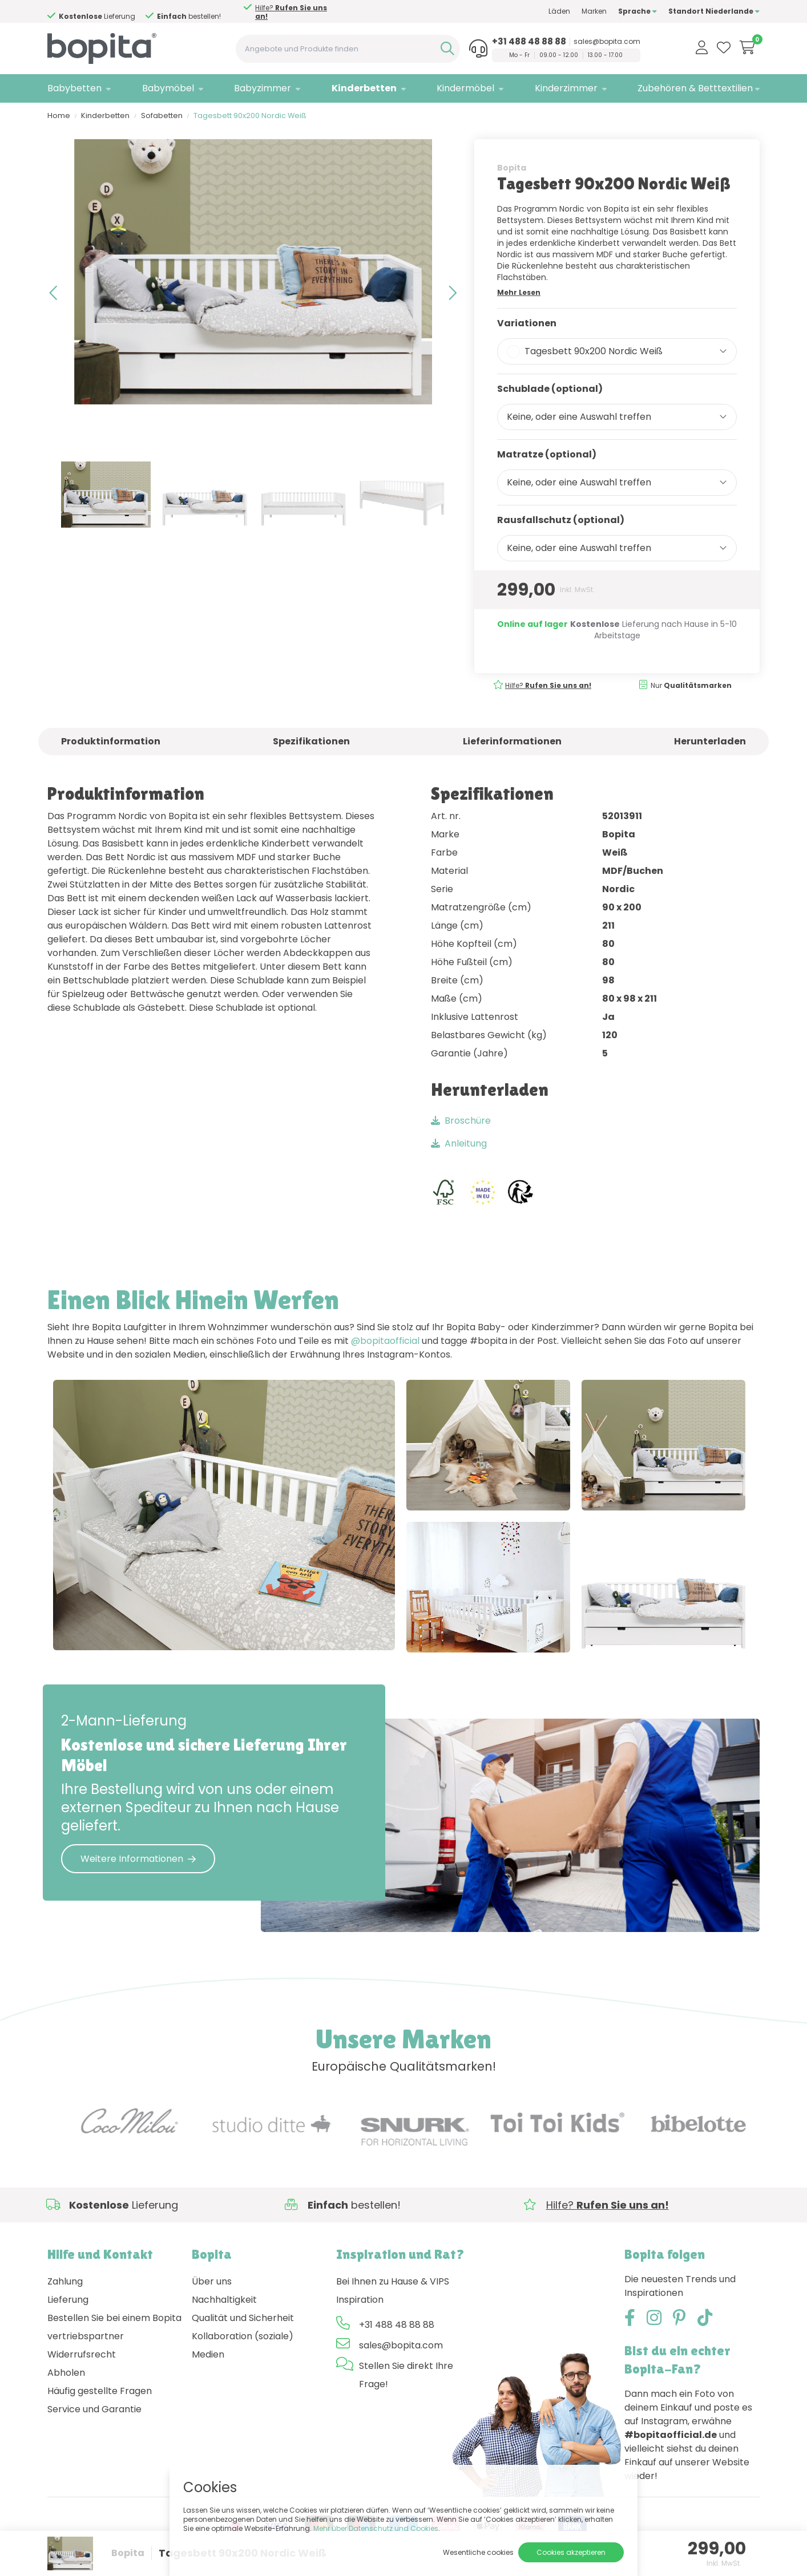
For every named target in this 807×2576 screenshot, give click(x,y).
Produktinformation (110, 743)
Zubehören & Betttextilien (695, 88)
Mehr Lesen (518, 294)
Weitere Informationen (138, 1860)
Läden (559, 11)
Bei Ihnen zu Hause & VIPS (392, 2283)
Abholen (66, 2374)
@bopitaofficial (385, 1342)
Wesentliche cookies (478, 2552)
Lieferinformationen (512, 743)
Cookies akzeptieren (571, 2552)
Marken (594, 11)
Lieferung (67, 2301)
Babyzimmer (262, 88)
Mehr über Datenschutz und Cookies (375, 2528)
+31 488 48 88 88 (529, 41)
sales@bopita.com (607, 41)
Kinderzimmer (566, 88)
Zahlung (65, 2283)
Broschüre (461, 1122)
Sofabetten (162, 117)
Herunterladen (710, 743)
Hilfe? (291, 12)
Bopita (511, 169)
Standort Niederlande (714, 11)
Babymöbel (168, 88)
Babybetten (74, 88)
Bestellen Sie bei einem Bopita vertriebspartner (114, 2329)
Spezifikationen (311, 743)
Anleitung (459, 1145)
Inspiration (360, 2301)
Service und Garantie (94, 2411)
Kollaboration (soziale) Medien (242, 2347)
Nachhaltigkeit (224, 2301)
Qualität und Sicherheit (243, 2320)
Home (58, 117)
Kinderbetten (364, 88)
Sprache (637, 11)
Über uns (212, 2283)
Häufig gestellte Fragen (99, 2393)
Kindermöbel (465, 88)
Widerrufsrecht (81, 2356)
